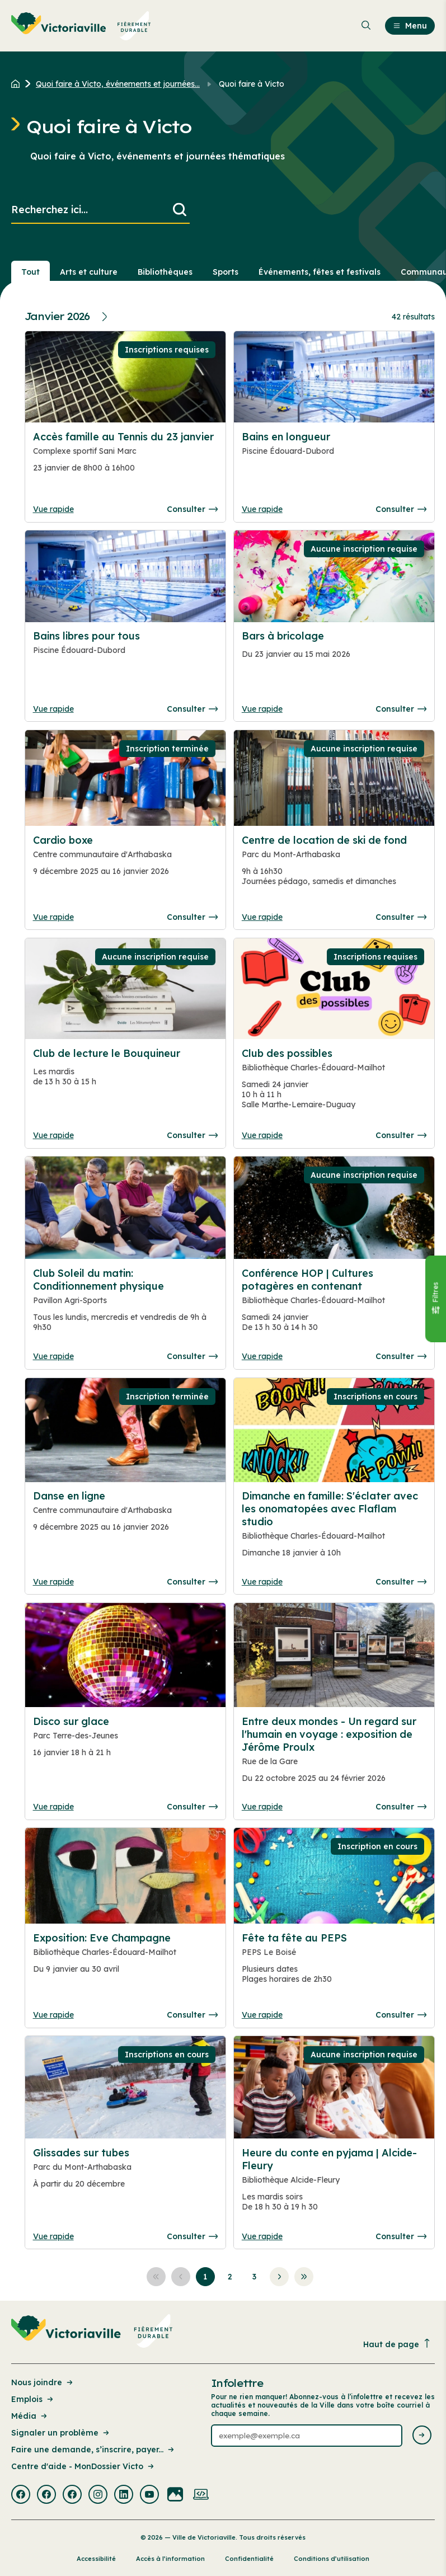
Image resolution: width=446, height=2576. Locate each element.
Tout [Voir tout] (30, 272)
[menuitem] (81, 25)
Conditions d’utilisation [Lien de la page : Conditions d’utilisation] (331, 2559)
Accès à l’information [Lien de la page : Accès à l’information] (170, 2559)
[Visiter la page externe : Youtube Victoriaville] (149, 2495)
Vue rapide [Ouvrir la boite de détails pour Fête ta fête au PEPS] (262, 2015)
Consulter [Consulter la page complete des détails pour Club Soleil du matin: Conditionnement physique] (192, 1356)
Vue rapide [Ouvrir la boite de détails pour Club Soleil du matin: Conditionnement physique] (53, 1356)
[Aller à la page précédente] (180, 2276)
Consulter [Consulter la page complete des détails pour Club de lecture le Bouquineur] (192, 1135)
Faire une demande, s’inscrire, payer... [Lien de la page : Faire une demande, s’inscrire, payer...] (93, 2450)
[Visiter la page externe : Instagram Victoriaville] (97, 2495)
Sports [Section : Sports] (225, 272)
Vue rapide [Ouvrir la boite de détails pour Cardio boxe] (53, 917)
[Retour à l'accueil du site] (18, 84)
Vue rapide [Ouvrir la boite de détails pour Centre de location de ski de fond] (262, 917)
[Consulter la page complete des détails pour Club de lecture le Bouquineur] (125, 1072)
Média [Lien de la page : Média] (30, 2416)
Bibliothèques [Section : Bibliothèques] (165, 272)
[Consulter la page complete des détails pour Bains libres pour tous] (125, 656)
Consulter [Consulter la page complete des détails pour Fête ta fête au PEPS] (400, 2015)
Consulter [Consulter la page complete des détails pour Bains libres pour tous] (192, 709)
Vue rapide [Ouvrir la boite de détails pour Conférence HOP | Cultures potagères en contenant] (262, 1356)
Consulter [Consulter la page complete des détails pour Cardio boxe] (192, 917)
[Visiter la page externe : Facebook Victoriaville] (20, 2495)
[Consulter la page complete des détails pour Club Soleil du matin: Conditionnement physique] (125, 1304)
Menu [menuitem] (410, 26)
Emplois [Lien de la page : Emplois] (33, 2399)
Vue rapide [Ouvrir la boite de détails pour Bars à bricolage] (262, 709)
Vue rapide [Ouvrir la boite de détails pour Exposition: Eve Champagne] (53, 2015)
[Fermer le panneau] (435, 1299)
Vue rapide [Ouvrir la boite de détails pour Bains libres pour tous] (53, 709)
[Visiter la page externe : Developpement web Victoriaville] (200, 2495)
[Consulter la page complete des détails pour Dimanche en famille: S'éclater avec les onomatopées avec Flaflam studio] (334, 1529)
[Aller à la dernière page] (304, 2276)
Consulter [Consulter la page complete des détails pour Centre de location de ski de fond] (400, 917)
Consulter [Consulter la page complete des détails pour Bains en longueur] (400, 509)
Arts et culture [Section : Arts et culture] (89, 272)
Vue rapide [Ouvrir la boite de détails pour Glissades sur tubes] (53, 2236)
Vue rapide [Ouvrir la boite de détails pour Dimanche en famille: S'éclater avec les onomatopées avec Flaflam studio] (262, 1582)
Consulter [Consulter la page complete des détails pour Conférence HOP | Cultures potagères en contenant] (400, 1356)
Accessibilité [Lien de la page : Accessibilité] (96, 2559)
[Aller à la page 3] (254, 2276)
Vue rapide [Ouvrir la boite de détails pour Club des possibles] (262, 1135)
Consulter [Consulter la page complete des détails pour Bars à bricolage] (400, 709)
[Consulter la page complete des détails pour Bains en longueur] (334, 457)
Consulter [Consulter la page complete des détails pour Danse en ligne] (192, 1582)
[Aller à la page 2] (230, 2276)
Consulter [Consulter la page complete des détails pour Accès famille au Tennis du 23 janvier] (192, 509)
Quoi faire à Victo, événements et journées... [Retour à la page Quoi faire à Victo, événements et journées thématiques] (118, 84)
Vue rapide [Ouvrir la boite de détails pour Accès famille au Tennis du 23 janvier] (53, 509)
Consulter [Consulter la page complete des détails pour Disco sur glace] (192, 1807)
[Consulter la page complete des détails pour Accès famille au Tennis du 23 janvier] (125, 457)
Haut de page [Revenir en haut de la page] (397, 2344)
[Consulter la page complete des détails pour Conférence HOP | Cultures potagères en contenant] (334, 1304)
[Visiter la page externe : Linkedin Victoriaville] (123, 2495)
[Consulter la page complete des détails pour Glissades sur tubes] (125, 2173)
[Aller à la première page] (156, 2276)
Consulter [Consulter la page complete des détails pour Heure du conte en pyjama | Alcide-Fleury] (400, 2236)
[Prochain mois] (106, 317)
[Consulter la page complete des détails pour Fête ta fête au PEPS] (334, 1962)
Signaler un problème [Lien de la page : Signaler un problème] (61, 2433)
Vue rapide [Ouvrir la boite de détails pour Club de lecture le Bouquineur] (53, 1135)
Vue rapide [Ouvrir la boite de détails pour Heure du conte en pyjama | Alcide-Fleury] (262, 2236)
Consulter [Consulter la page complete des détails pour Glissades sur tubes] (192, 2236)
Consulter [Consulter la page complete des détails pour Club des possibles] (400, 1135)
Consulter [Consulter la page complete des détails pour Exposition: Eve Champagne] (192, 2015)
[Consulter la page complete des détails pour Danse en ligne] (125, 1516)
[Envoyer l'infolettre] (422, 2436)
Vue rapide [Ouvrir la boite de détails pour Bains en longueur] (262, 509)
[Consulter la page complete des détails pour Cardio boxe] (125, 860)
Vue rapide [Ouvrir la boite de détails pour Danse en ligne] (53, 1582)
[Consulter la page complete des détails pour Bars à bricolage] (334, 649)
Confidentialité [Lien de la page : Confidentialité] (249, 2559)
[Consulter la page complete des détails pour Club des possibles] (334, 1083)
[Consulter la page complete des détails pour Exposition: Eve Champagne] (125, 1958)
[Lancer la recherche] (180, 210)
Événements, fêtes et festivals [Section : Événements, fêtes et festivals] (320, 272)
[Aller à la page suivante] (279, 2276)
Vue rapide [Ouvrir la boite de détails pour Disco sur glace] (53, 1807)
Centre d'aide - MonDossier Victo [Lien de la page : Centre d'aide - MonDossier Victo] (83, 2466)
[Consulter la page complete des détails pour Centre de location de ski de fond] (334, 865)
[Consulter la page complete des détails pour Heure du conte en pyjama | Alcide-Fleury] (334, 2184)
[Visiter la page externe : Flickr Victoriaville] (175, 2495)
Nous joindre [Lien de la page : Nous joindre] (42, 2382)
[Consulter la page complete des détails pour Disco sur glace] (125, 1742)
